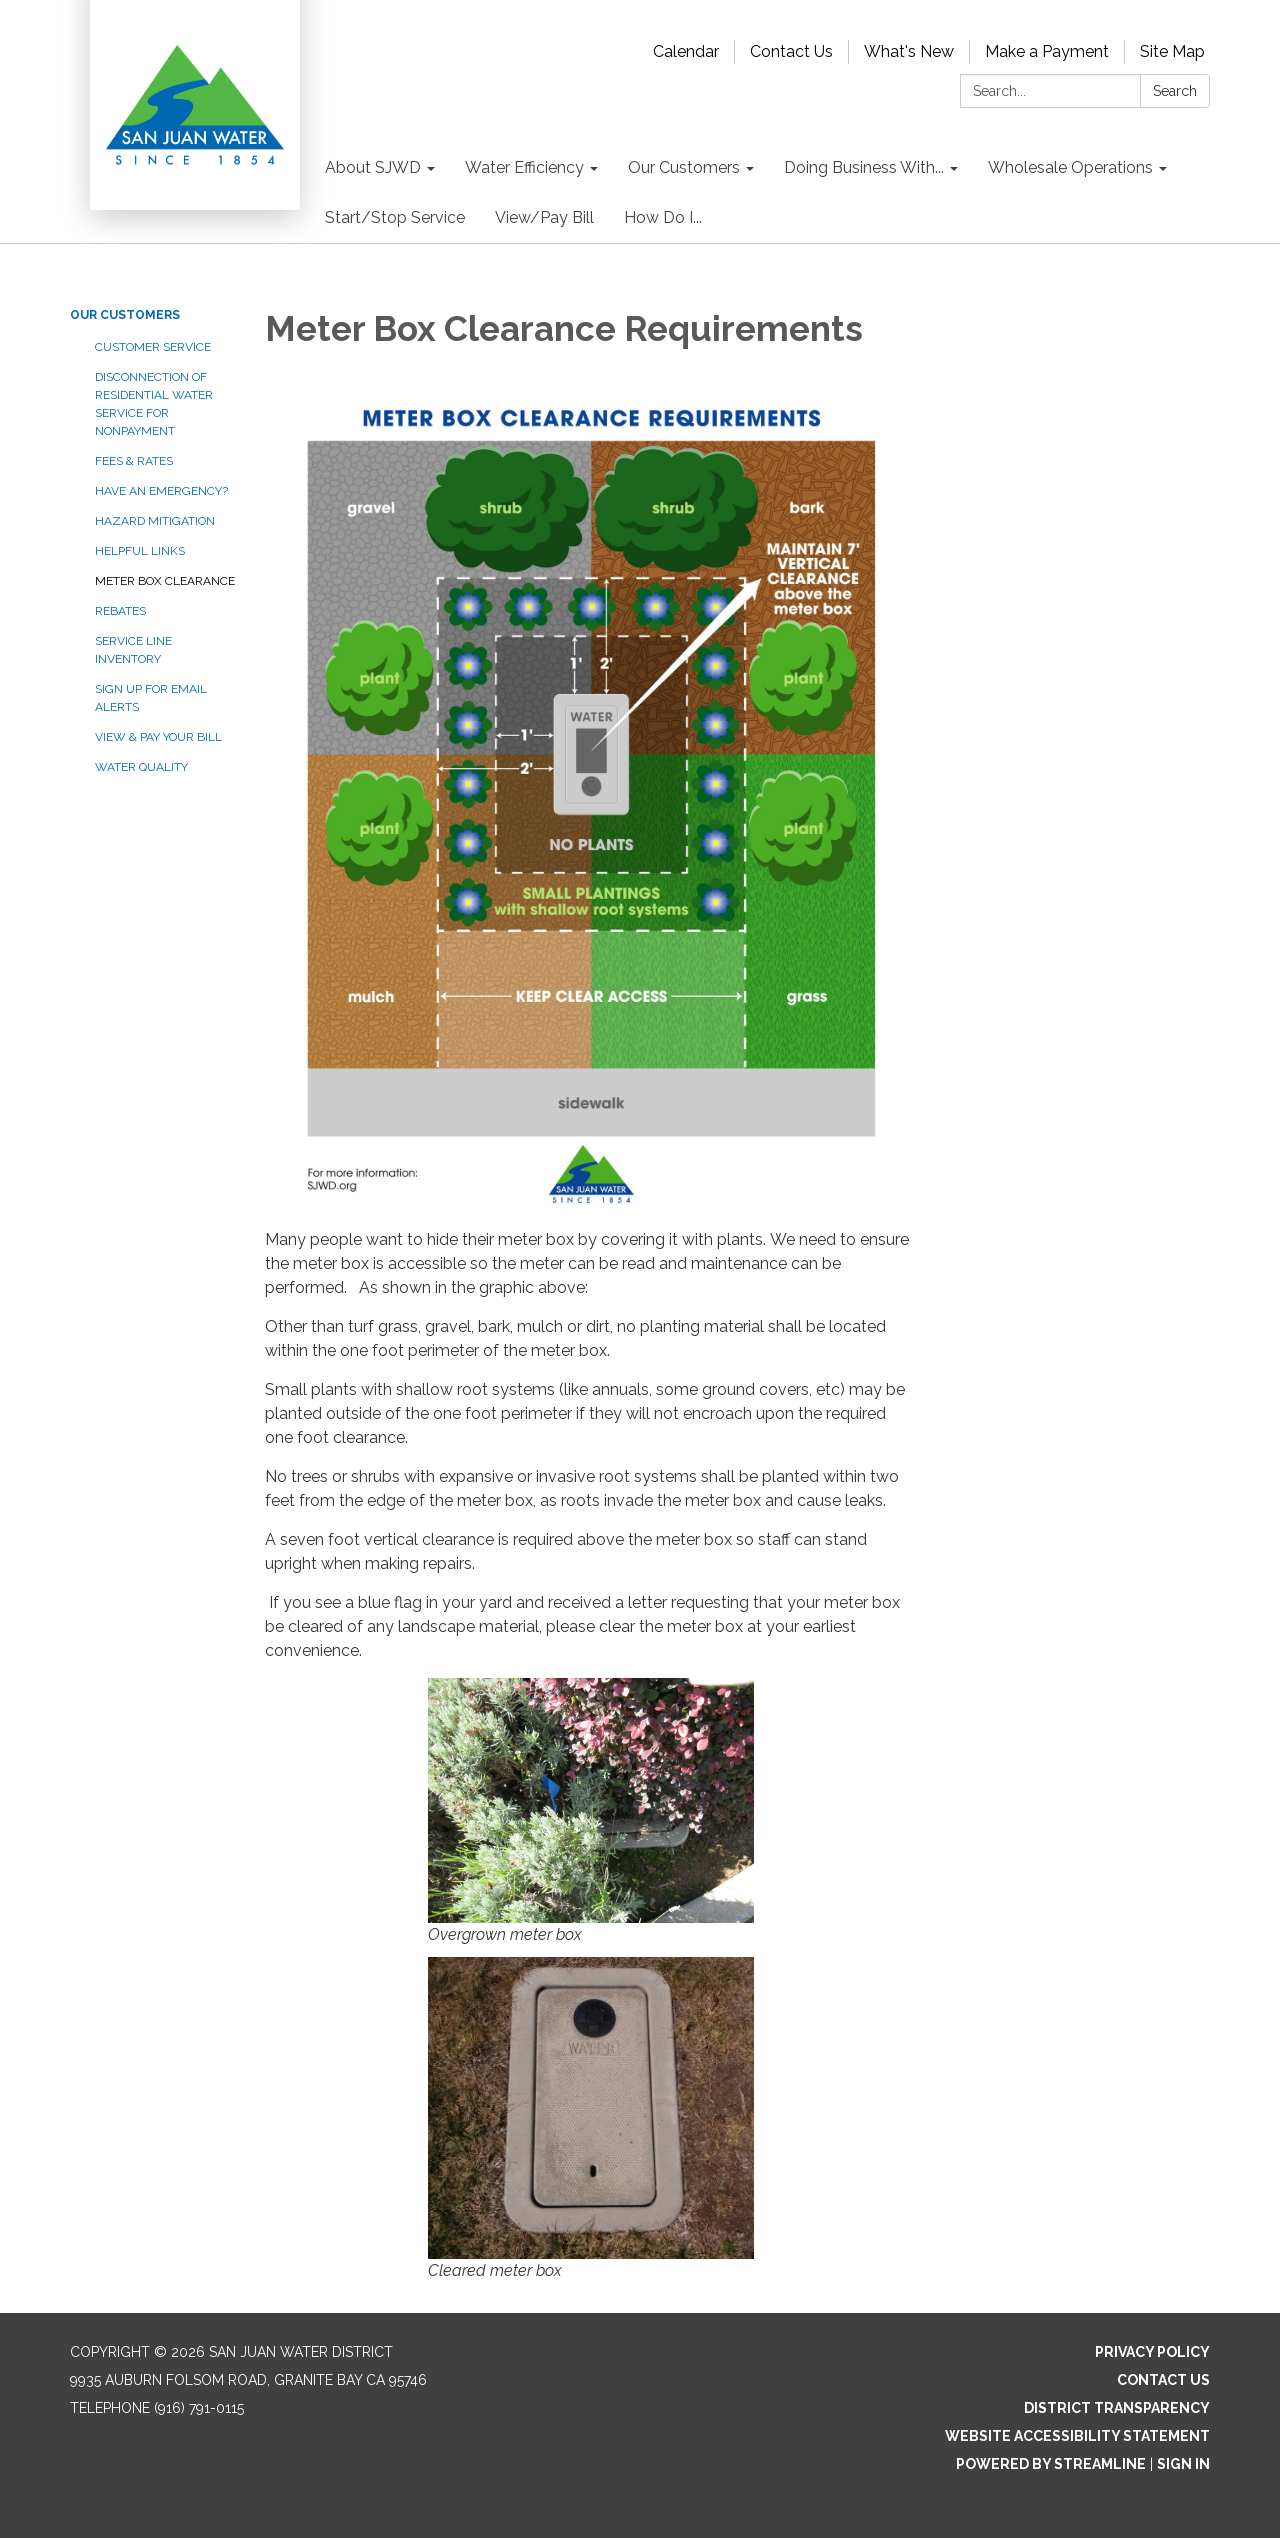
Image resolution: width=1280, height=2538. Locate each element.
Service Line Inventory (133, 650)
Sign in (1183, 2464)
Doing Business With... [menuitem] (864, 167)
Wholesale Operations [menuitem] (1070, 167)
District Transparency (1117, 2408)
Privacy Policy (1152, 2352)
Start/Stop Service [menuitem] (395, 217)
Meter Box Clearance (165, 581)
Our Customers (125, 315)
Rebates (120, 611)
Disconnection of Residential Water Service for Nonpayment (154, 404)
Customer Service (153, 347)
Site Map (1172, 51)
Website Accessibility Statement (1077, 2436)
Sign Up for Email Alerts (151, 698)
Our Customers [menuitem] (684, 167)
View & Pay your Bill (158, 737)
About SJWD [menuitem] (373, 167)
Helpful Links (140, 551)
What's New (909, 51)
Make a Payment (1047, 51)
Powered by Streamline (1051, 2464)
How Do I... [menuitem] (663, 217)
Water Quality (141, 767)
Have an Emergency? (161, 491)
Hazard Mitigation (155, 521)
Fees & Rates (134, 461)
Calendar (686, 51)
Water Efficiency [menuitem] (524, 167)
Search (1175, 91)
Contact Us (791, 51)
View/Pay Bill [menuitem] (544, 217)
